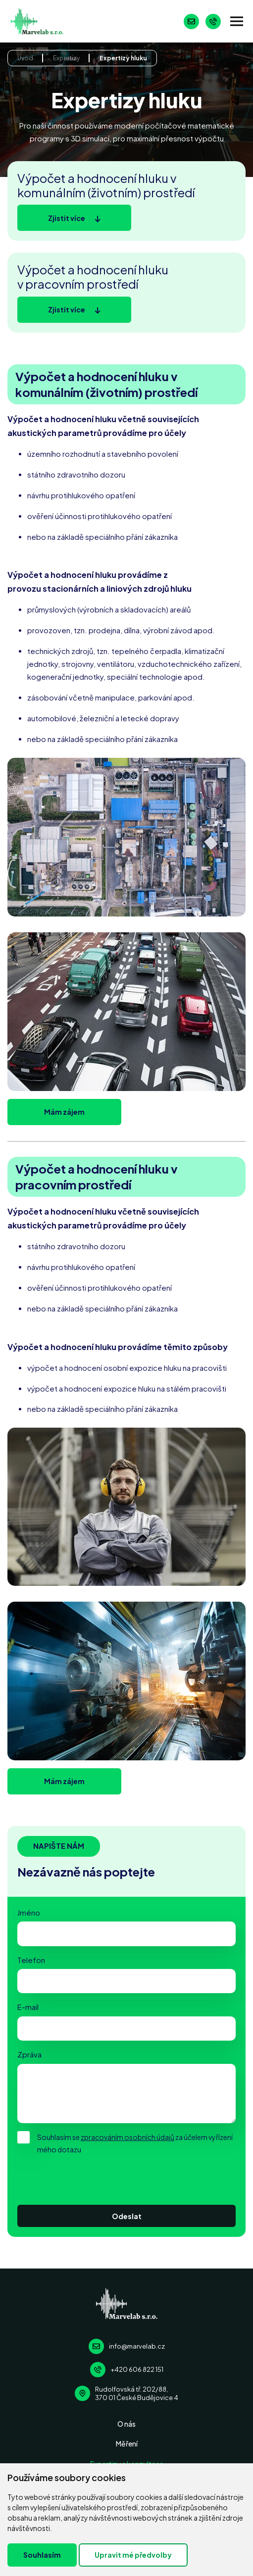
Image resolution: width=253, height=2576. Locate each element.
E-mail (28, 2007)
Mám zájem (64, 1111)
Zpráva (29, 2054)
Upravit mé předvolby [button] (133, 2554)
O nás (126, 2423)
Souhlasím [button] (42, 2554)
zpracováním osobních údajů (127, 2137)
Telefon (31, 1960)
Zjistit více (66, 218)
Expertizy (66, 58)
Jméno (28, 1912)
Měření (127, 2443)
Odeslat (127, 2216)
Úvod (25, 58)
